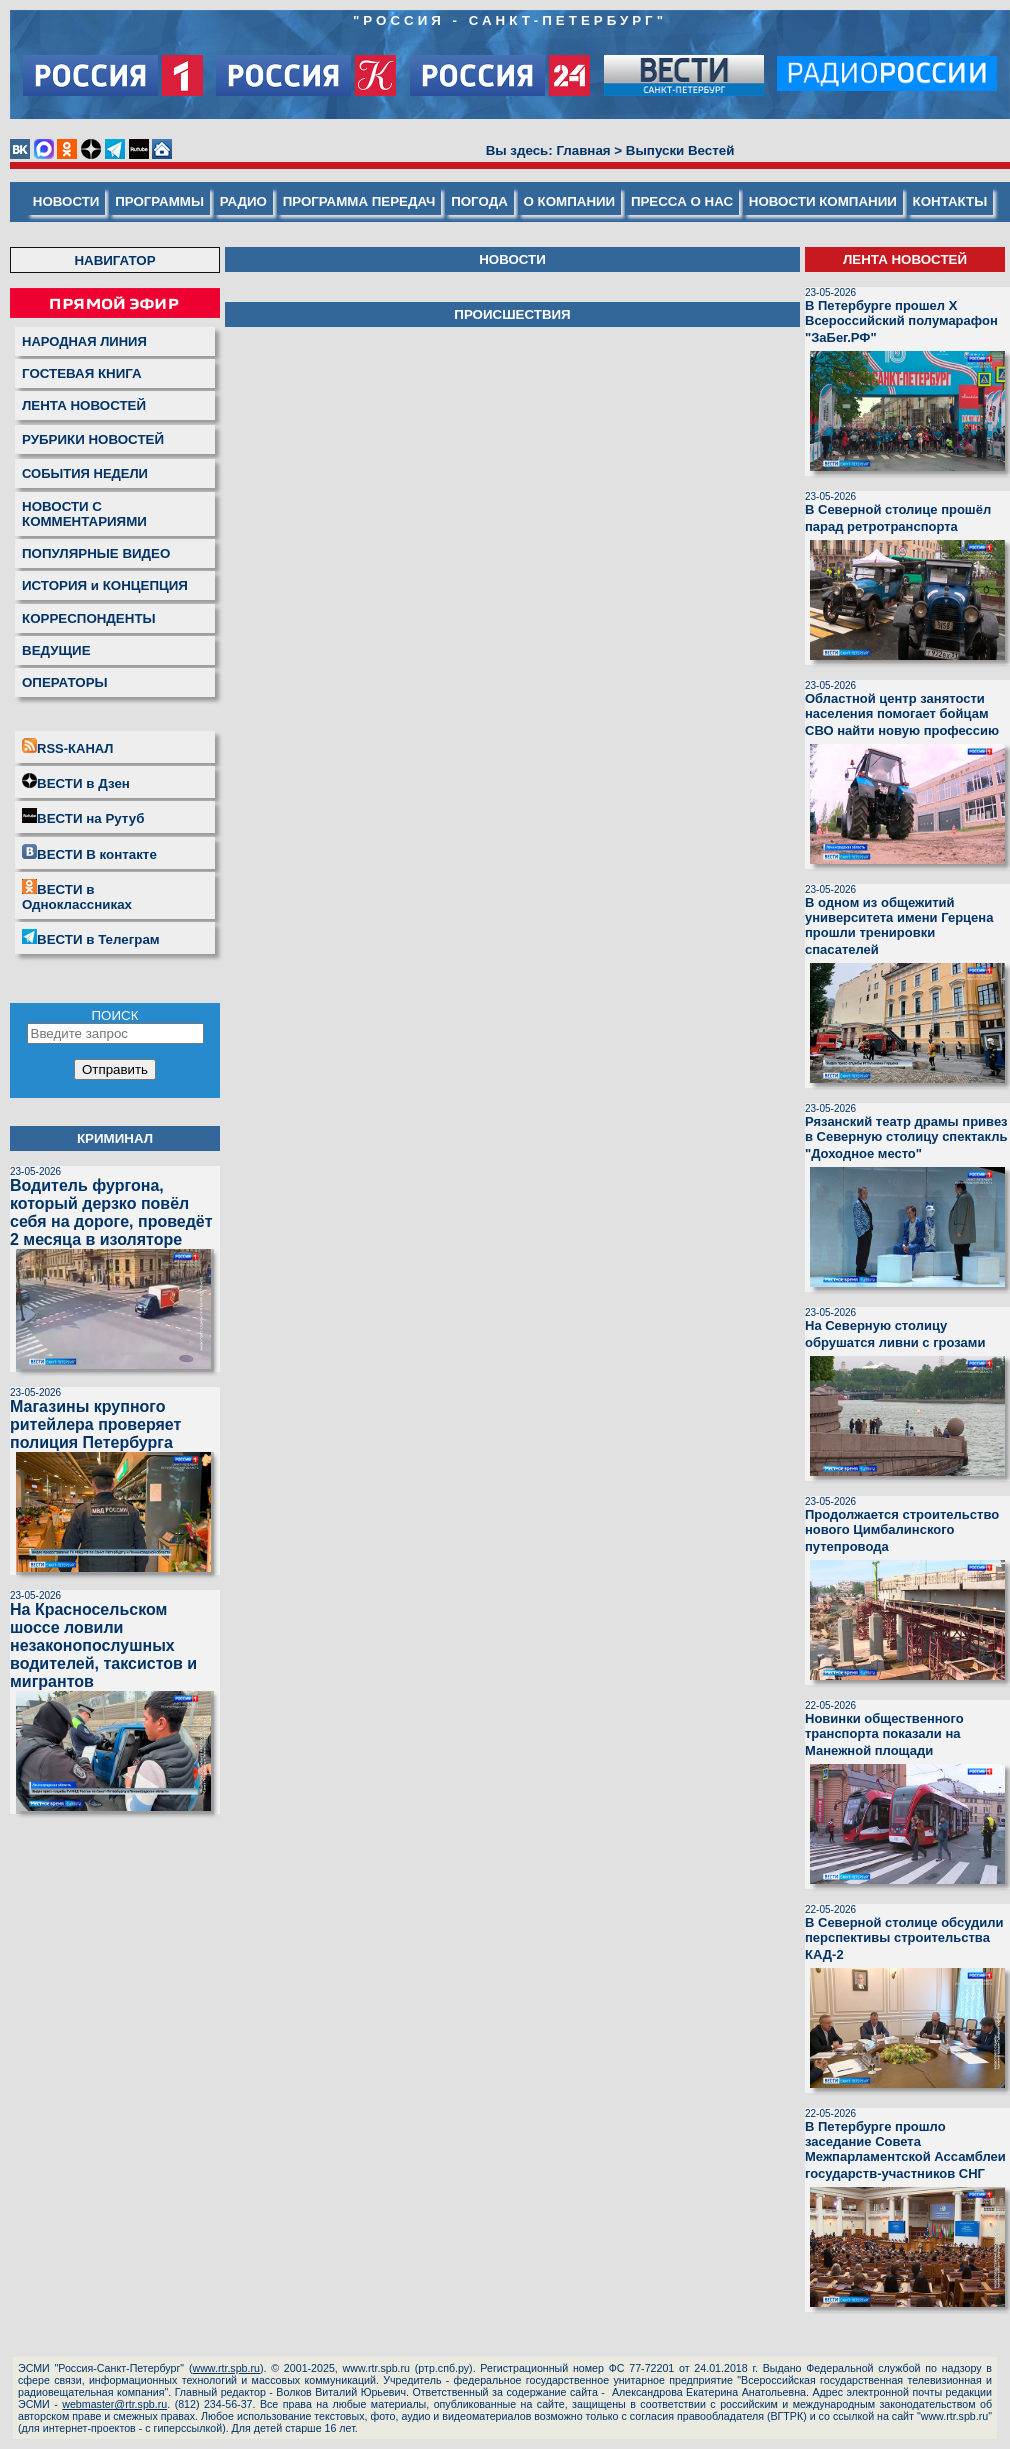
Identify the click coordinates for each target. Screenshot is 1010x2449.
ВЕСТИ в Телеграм (91, 938)
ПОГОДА (479, 201)
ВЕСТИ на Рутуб (83, 817)
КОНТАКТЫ (950, 201)
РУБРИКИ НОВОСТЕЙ (93, 439)
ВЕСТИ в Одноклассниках (77, 895)
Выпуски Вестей (680, 150)
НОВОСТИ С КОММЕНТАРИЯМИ (84, 514)
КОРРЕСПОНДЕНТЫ (89, 618)
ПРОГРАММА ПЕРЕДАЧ (359, 201)
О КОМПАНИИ (570, 201)
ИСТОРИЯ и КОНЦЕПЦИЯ (105, 585)
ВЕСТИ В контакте (89, 853)
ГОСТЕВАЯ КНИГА (82, 373)
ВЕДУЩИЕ (56, 650)
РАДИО (243, 201)
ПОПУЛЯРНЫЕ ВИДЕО (96, 553)
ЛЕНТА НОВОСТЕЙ (84, 405)
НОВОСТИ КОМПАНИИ (823, 201)
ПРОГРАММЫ (159, 201)
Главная (583, 150)
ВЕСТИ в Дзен (76, 782)
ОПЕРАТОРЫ (65, 682)
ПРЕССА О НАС (682, 201)
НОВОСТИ (66, 201)
